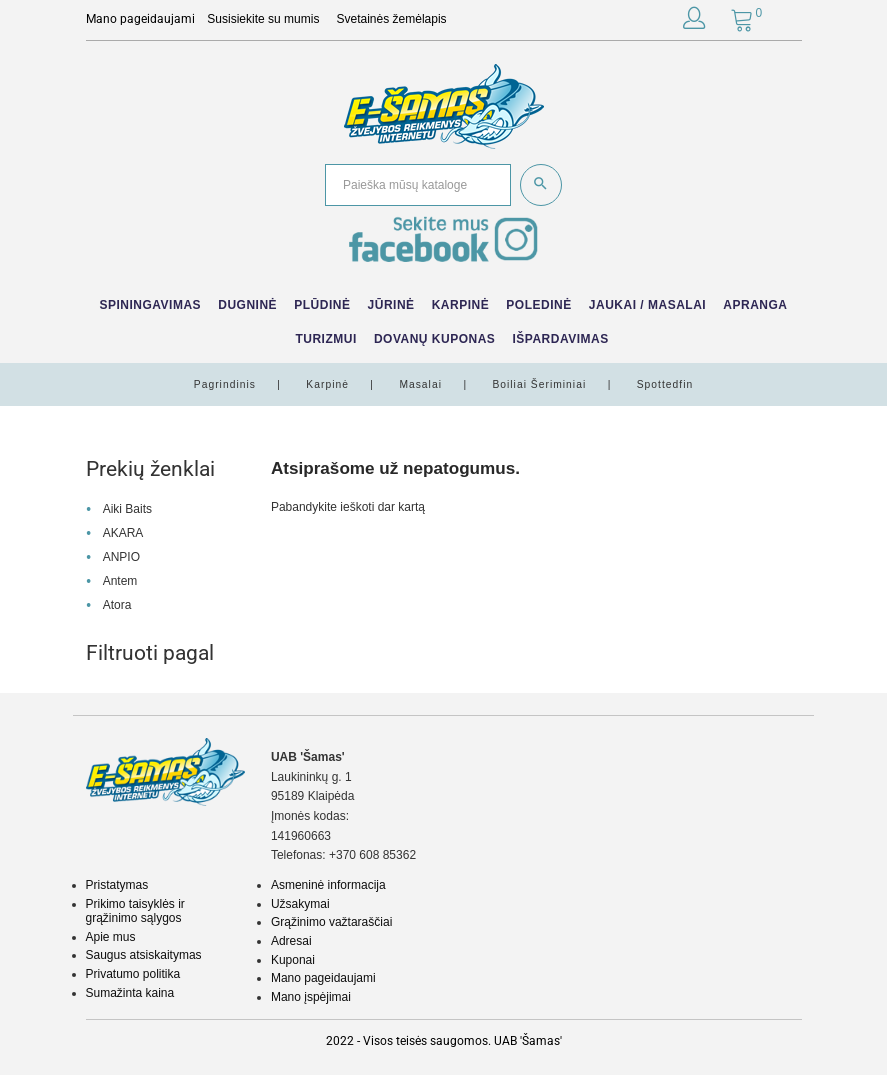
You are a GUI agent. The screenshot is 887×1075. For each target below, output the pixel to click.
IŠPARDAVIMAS (560, 339)
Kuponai (293, 960)
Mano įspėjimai (311, 997)
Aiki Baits (127, 509)
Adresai (291, 941)
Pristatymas (117, 885)
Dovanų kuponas (434, 339)
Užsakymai (300, 904)
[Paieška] (418, 185)
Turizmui (325, 339)
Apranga (755, 305)
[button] (694, 22)
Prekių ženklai (150, 469)
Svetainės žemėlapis (392, 19)
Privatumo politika (133, 974)
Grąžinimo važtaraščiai (331, 922)
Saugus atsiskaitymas (144, 955)
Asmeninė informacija (328, 885)
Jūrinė (391, 305)
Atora (117, 605)
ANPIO (121, 557)
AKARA (123, 533)
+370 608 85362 (372, 855)
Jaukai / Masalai (647, 305)
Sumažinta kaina (130, 993)
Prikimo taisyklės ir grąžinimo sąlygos (135, 911)
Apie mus (111, 937)
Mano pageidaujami (323, 978)
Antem (120, 581)
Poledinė (538, 305)
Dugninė (247, 305)
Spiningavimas (150, 305)
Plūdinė (322, 305)
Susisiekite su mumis (263, 19)
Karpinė (461, 305)
